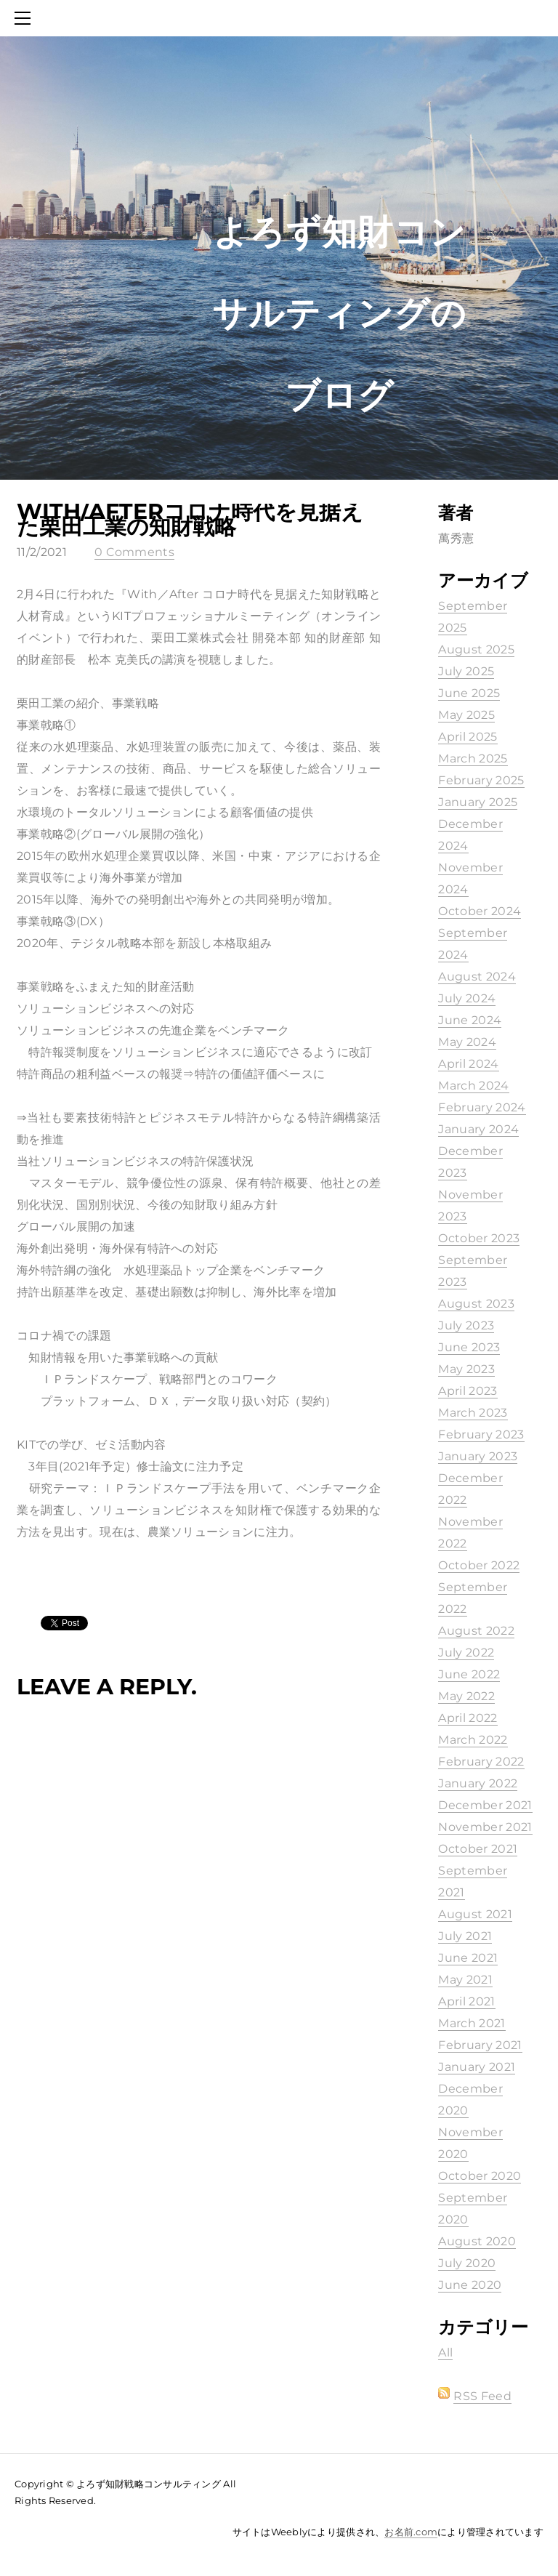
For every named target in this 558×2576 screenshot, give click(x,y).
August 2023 (476, 1304)
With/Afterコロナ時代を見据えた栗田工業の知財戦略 (190, 519)
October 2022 (478, 1565)
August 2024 (477, 976)
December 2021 (485, 1805)
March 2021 (471, 2023)
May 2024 (467, 1042)
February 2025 (481, 780)
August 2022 (476, 1631)
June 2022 (469, 1674)
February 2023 (481, 1434)
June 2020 (469, 2285)
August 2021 (475, 1914)
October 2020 (479, 2176)
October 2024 (479, 911)
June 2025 (469, 693)
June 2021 (468, 1958)
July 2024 (467, 998)
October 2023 (478, 1238)
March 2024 (473, 1085)
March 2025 (472, 758)
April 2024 (468, 1064)
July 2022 (466, 1652)
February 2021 (480, 2045)
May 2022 (466, 1696)
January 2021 (476, 2067)
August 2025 (476, 649)
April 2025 (467, 737)
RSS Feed (482, 2396)
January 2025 (477, 802)
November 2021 (485, 1827)
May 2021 (465, 1980)
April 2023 (467, 1391)
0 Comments (134, 552)
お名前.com (410, 2531)
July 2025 (466, 671)
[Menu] (25, 18)
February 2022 (481, 1761)
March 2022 (472, 1740)
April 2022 (467, 1718)
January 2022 (477, 1783)
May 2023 (466, 1369)
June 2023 (469, 1347)
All (445, 2352)
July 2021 (465, 1936)
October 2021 (477, 1849)
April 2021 (466, 2001)
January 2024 (478, 1129)
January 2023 (477, 1456)
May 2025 (466, 715)
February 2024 (481, 1107)
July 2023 (466, 1325)
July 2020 (467, 2263)
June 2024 (469, 1020)
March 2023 (472, 1413)
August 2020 (477, 2241)
